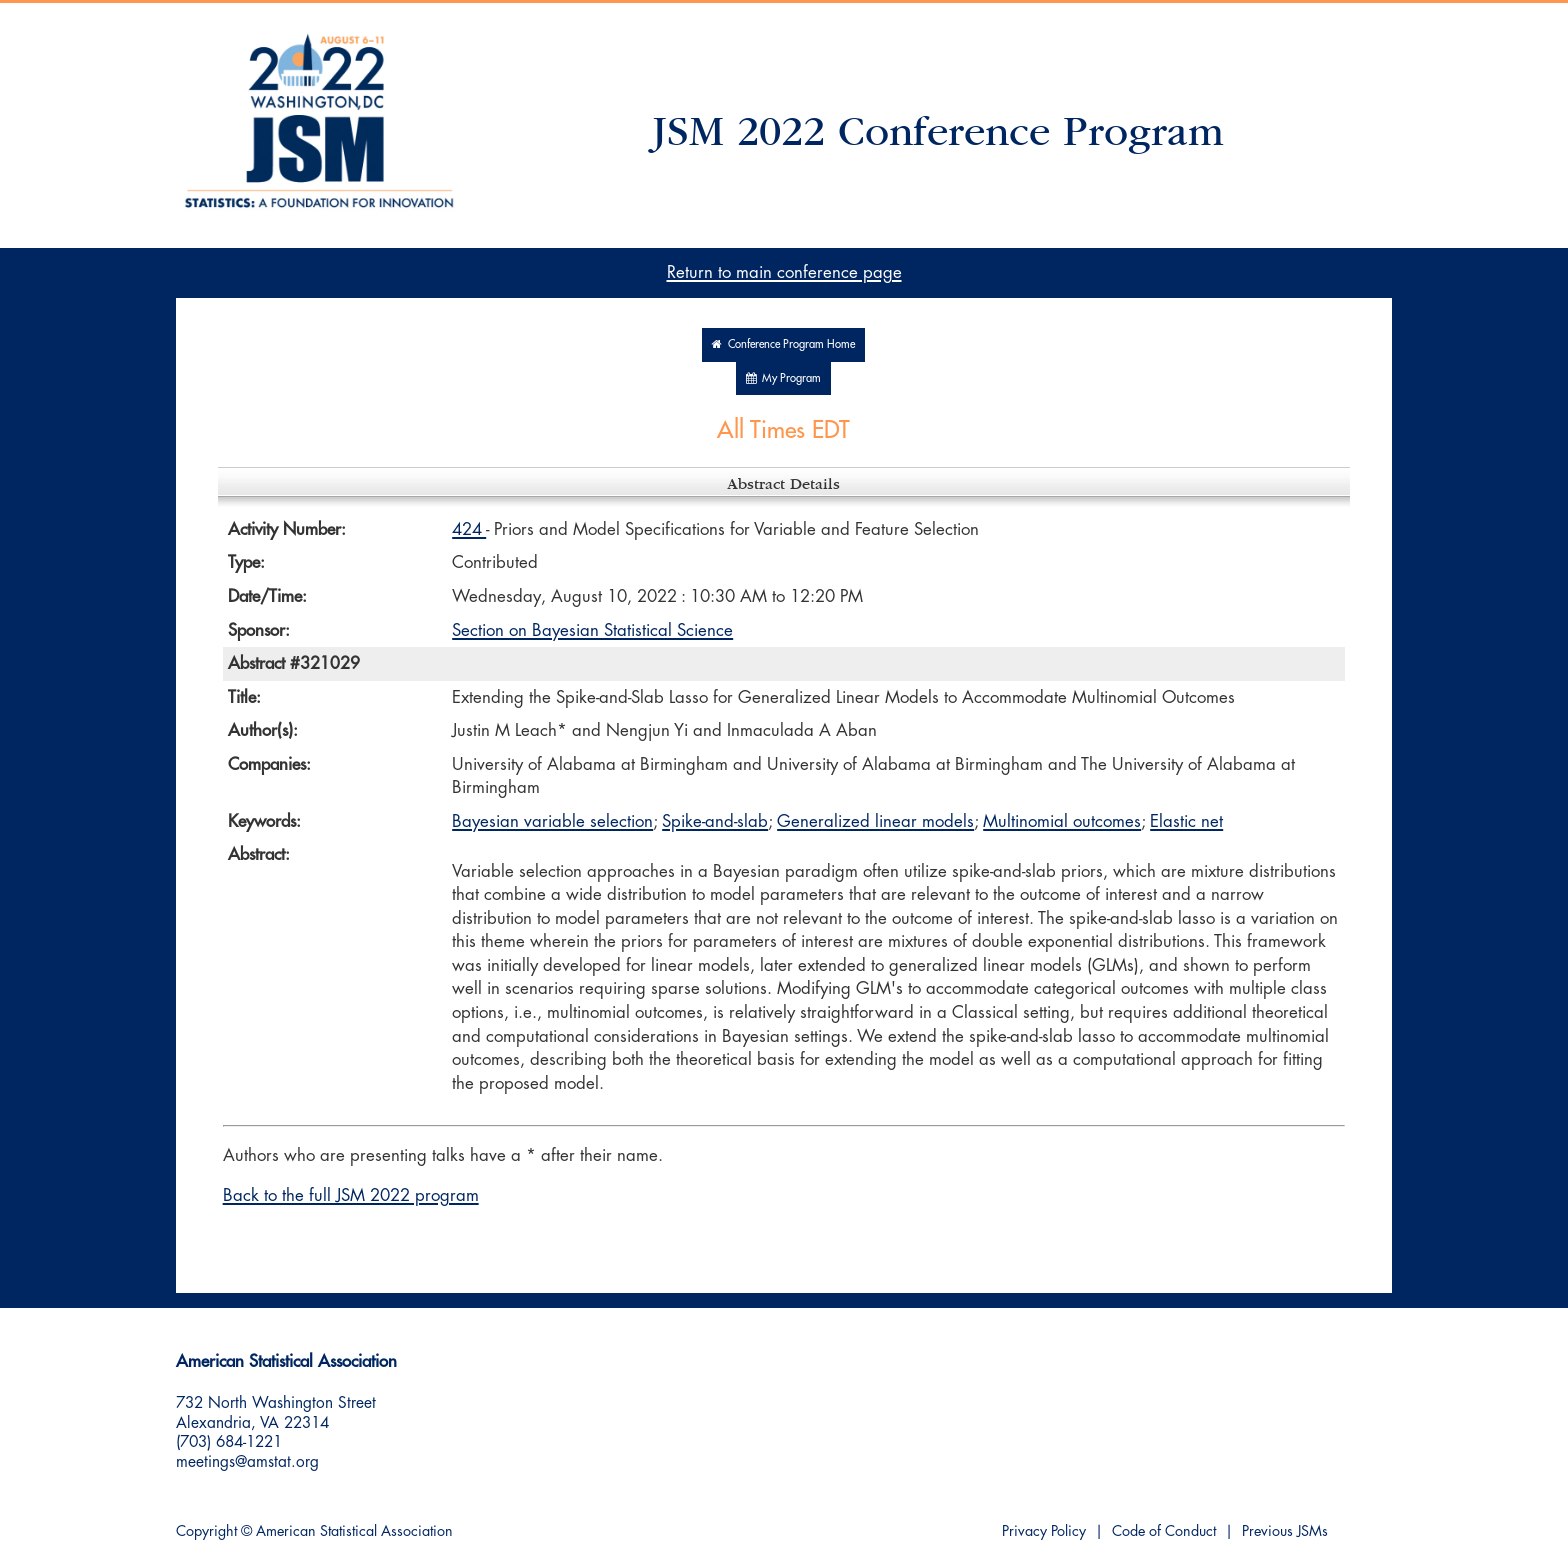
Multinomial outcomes (1062, 821)
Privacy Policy (1044, 1531)
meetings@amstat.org (247, 1462)
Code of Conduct (1164, 1531)
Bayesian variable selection (552, 821)
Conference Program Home (783, 344)
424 (469, 529)
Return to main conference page (784, 272)
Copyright (206, 1531)
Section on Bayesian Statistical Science (592, 630)
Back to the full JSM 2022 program (351, 1195)
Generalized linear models (875, 821)
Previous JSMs (1285, 1531)
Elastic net (1186, 821)
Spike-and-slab (715, 821)
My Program (783, 378)
